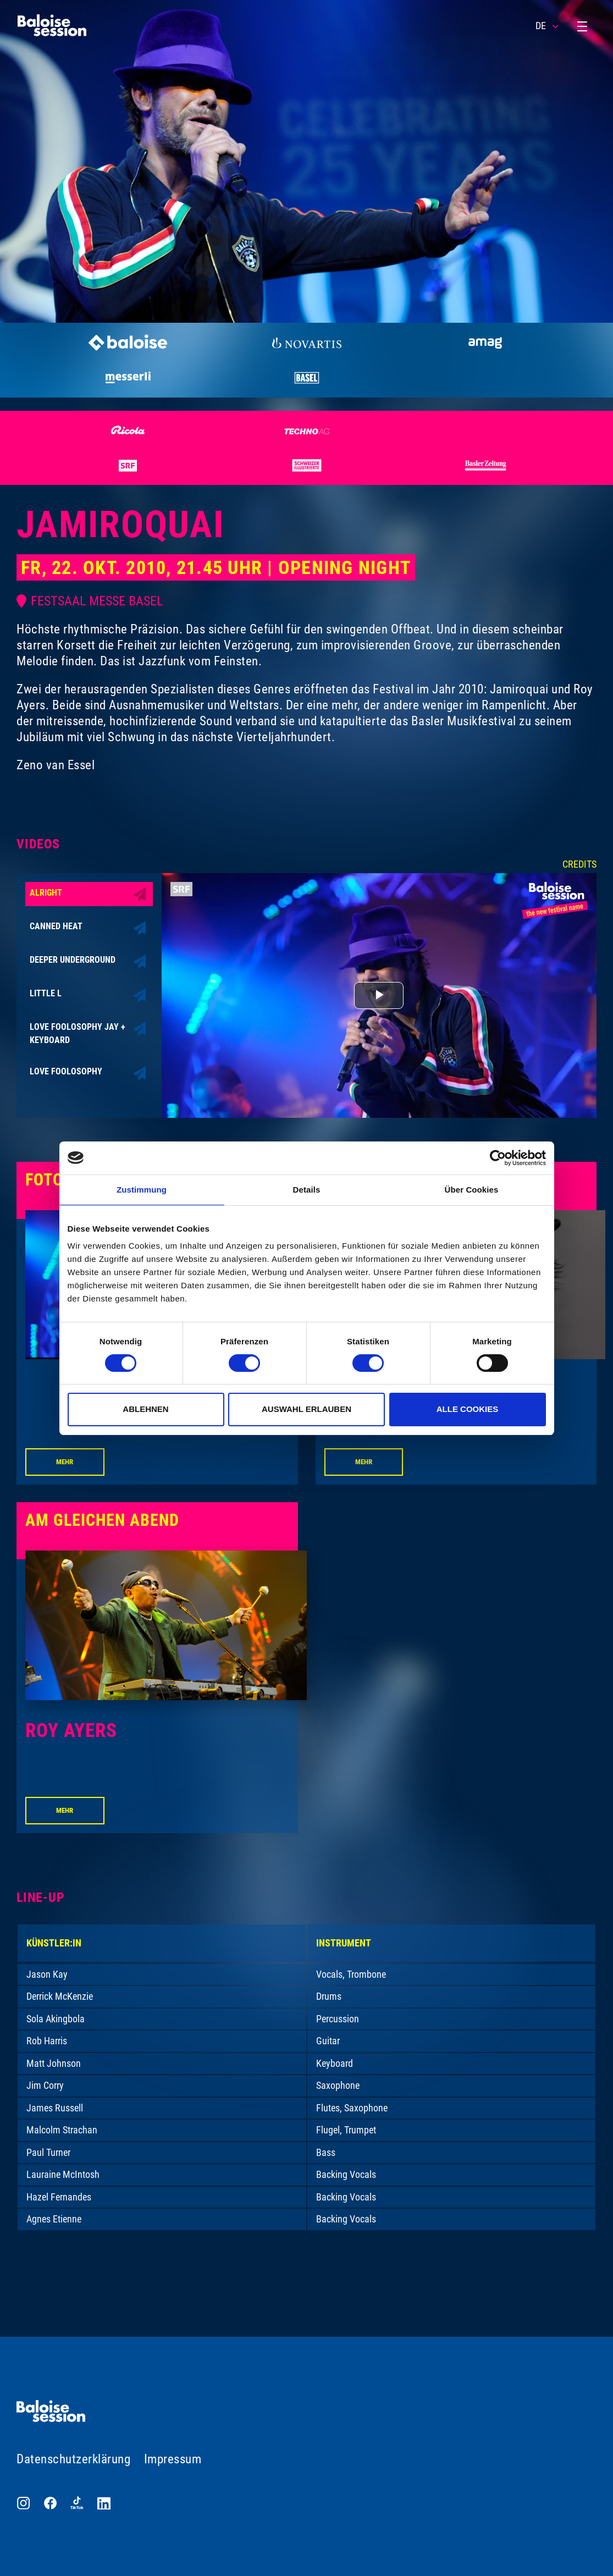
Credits (579, 864)
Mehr (64, 1462)
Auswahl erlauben (306, 1409)
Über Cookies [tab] (472, 1189)
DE (547, 25)
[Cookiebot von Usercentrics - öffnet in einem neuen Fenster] (498, 1158)
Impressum (173, 2459)
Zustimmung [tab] (142, 1189)
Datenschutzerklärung (73, 2459)
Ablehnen (145, 1409)
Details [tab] (307, 1189)
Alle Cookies (468, 1409)
